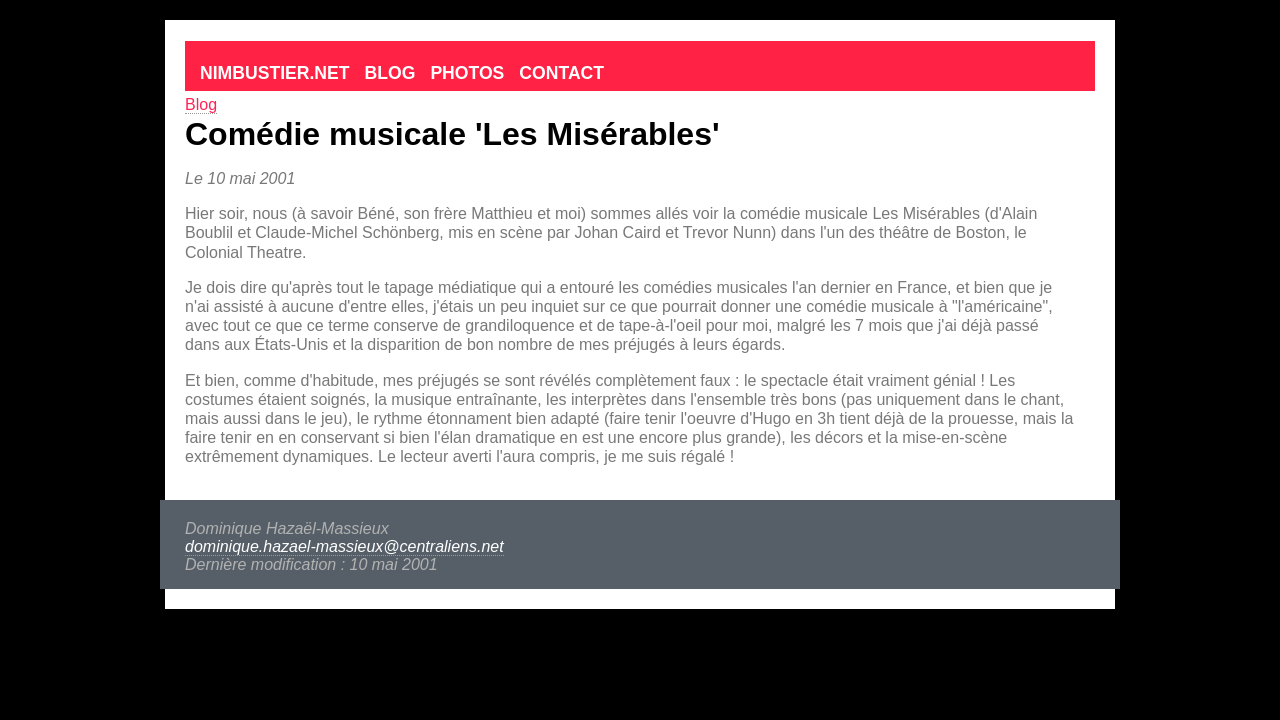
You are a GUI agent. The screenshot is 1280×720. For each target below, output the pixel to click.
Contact (561, 73)
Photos (467, 73)
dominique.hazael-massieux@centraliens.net (344, 546)
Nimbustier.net (275, 73)
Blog (390, 73)
